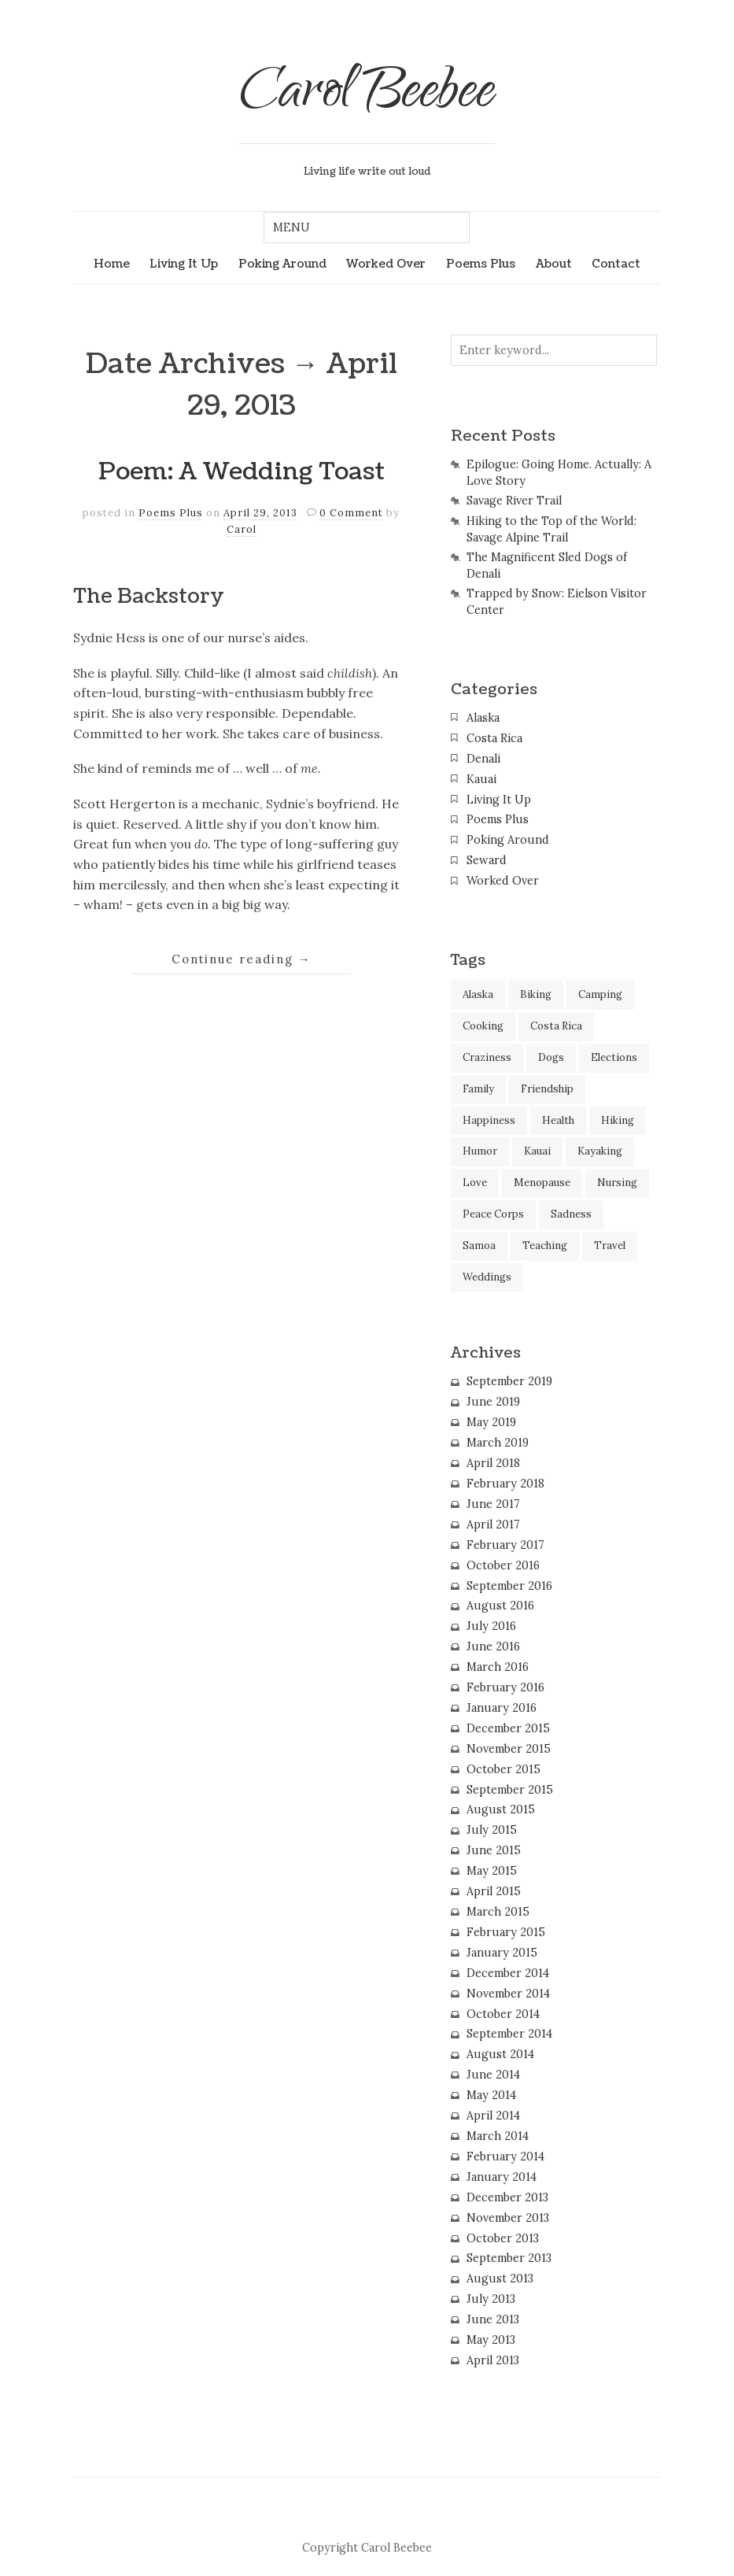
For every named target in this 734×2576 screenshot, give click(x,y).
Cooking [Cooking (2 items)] (483, 1026)
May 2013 (491, 2340)
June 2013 (493, 2319)
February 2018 (505, 1483)
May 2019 (491, 1422)
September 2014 (509, 2034)
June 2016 (493, 1646)
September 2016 (509, 1586)
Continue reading (242, 959)
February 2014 (505, 2156)
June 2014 (493, 2075)
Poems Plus (480, 264)
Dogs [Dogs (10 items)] (551, 1057)
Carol (241, 529)
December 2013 (507, 2197)
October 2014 (503, 2014)
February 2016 (505, 1687)
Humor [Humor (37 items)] (480, 1151)
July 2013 (491, 2299)
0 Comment (351, 512)
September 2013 (509, 2258)
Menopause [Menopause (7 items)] (542, 1182)
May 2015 (492, 1871)
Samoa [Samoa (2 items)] (479, 1245)
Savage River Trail (514, 500)
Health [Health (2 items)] (558, 1120)
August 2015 (501, 1809)
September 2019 (509, 1381)
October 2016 (503, 1565)
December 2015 (508, 1728)
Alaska (483, 718)
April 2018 (493, 1463)
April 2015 (494, 1891)
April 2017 (493, 1524)
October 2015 (503, 1769)
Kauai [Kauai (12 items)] (537, 1151)
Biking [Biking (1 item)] (535, 994)
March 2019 (498, 1443)
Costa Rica (494, 738)
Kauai (481, 779)
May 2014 (491, 2095)
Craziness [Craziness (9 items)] (487, 1057)
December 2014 (508, 1973)
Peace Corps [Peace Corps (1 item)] (493, 1214)
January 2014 (502, 2177)
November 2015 (509, 1749)
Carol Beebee (367, 96)
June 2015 (494, 1850)
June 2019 (493, 1402)
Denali (483, 759)
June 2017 (493, 1504)
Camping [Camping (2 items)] (600, 994)
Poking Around (282, 264)
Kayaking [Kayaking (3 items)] (599, 1151)
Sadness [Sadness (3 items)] (571, 1214)
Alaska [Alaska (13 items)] (478, 994)
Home (112, 264)
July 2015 (492, 1830)
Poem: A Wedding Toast (241, 472)
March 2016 (498, 1667)
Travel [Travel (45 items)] (609, 1245)
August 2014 (500, 2054)
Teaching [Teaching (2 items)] (544, 1245)
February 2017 (505, 1545)
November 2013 (508, 2218)
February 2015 (506, 1932)
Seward (487, 860)
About (554, 264)
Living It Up (183, 264)
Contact (616, 264)
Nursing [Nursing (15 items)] (617, 1182)
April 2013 (493, 2360)
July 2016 (491, 1626)
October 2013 (503, 2238)
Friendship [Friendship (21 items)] (547, 1089)
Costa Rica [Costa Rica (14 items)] (556, 1026)
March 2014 (498, 2136)
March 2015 (498, 1912)
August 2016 (500, 1605)
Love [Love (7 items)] (475, 1182)
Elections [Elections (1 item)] (614, 1057)
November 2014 (508, 1994)
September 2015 (510, 1790)
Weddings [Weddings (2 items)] (487, 1277)
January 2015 (502, 1953)
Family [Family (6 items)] (478, 1089)
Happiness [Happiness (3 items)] (489, 1120)
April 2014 (493, 2115)
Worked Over (386, 264)
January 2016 (502, 1708)
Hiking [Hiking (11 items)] (617, 1120)
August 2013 (500, 2278)
